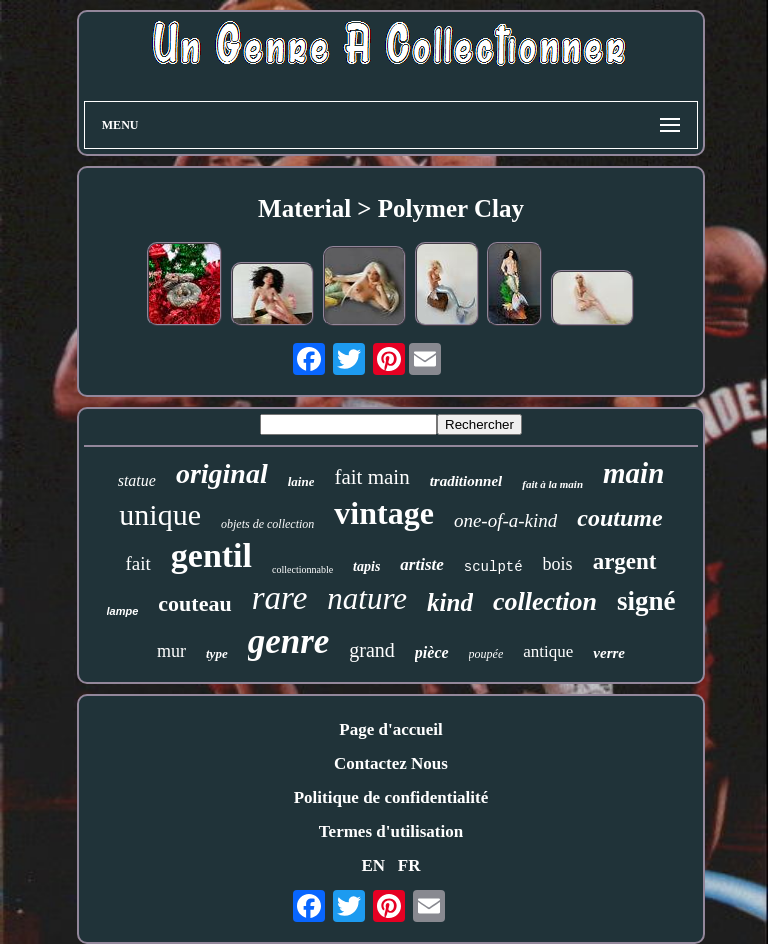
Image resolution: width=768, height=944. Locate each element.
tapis (366, 566)
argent (625, 561)
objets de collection (267, 524)
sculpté (493, 567)
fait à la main (552, 484)
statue (137, 480)
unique (160, 514)
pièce (432, 652)
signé (646, 601)
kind (450, 602)
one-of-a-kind (505, 520)
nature (367, 598)
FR (409, 865)
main (633, 473)
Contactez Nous (391, 763)
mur (171, 651)
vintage (384, 513)
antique (548, 651)
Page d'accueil (390, 729)
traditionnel (466, 481)
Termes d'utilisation (391, 831)
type (217, 653)
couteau (194, 603)
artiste (421, 564)
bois (558, 564)
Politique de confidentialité (391, 797)
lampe (123, 611)
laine (301, 481)
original (222, 473)
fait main (371, 477)
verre (609, 653)
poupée (486, 654)
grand (372, 650)
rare (280, 598)
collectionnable (302, 569)
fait (137, 563)
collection (545, 601)
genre (289, 641)
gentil (211, 555)
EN (373, 865)
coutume (619, 518)
